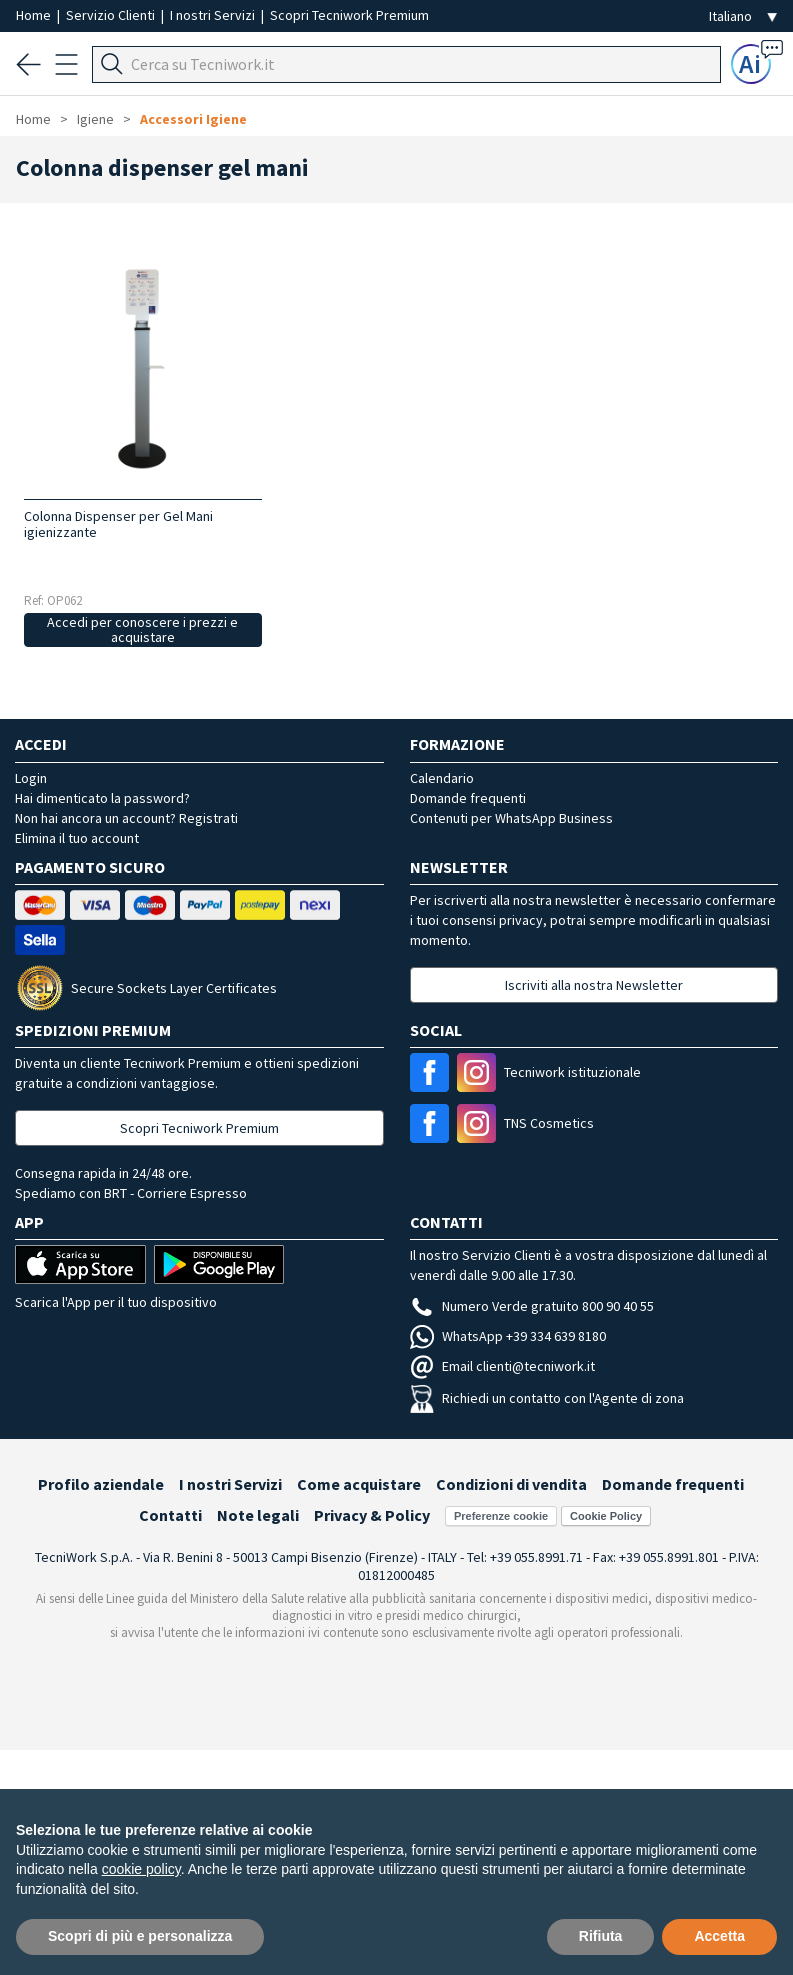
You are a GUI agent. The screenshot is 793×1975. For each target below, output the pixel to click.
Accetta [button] (719, 1936)
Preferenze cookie (501, 1516)
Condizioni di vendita (511, 1484)
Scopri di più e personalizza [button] (140, 1936)
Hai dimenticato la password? (102, 798)
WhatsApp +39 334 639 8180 (508, 1336)
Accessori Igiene (193, 119)
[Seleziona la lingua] (743, 16)
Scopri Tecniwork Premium (349, 15)
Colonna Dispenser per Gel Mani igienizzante (118, 524)
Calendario (442, 778)
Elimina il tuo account (77, 838)
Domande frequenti (468, 798)
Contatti (170, 1515)
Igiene (95, 119)
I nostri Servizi (214, 15)
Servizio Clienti (112, 15)
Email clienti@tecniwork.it (502, 1366)
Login (31, 778)
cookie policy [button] (141, 1869)
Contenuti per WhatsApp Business (511, 818)
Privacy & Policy (372, 1515)
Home (35, 15)
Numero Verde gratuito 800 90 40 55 (532, 1306)
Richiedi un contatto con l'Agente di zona (547, 1398)
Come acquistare (359, 1484)
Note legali (258, 1515)
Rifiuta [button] (601, 1936)
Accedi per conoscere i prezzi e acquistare (142, 629)
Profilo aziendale (101, 1484)
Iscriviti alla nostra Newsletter (594, 985)
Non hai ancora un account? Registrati (126, 818)
